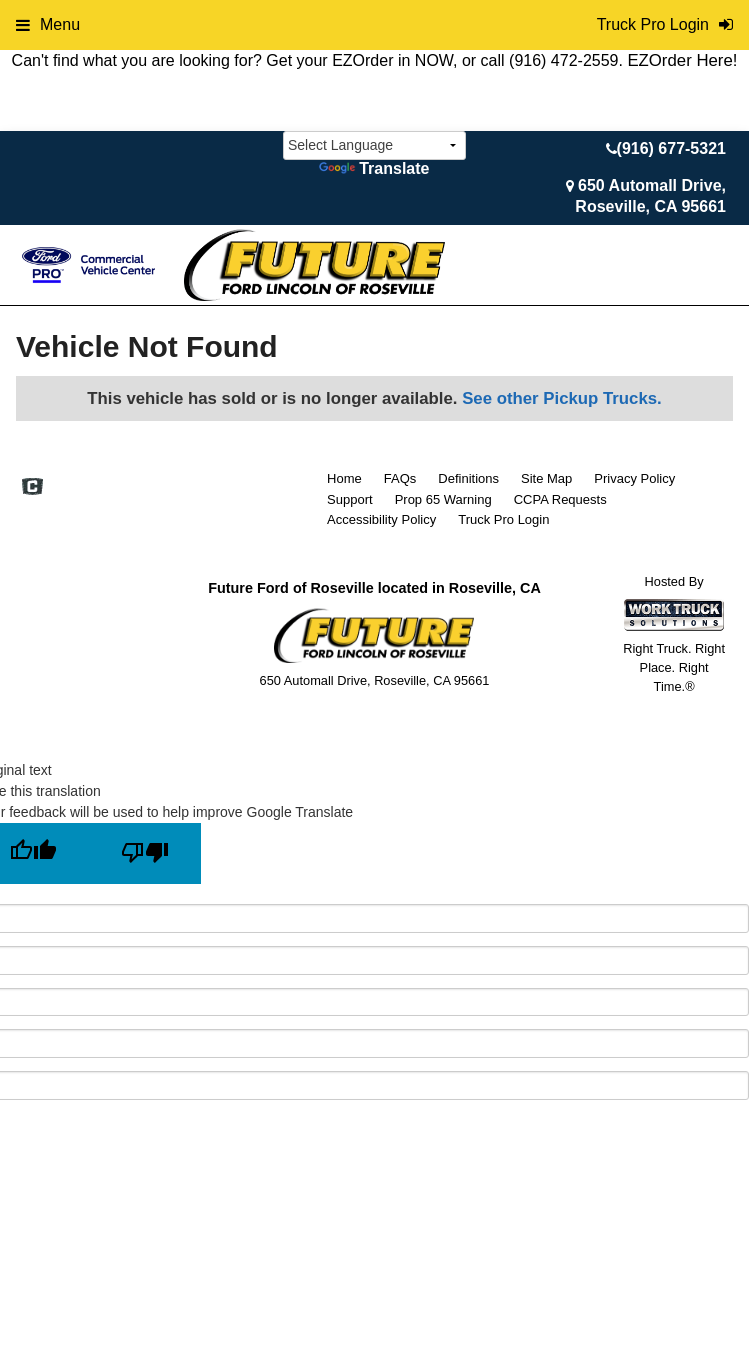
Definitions (468, 478)
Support (350, 499)
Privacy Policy (634, 478)
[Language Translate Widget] (374, 145)
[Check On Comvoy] (32, 488)
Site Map (546, 478)
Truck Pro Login (503, 519)
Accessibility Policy (381, 519)
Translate (374, 168)
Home (344, 478)
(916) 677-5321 (671, 148)
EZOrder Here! (682, 60)
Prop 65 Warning (443, 499)
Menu (48, 24)
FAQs (400, 478)
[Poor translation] (145, 853)
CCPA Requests (560, 499)
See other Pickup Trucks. (562, 398)
